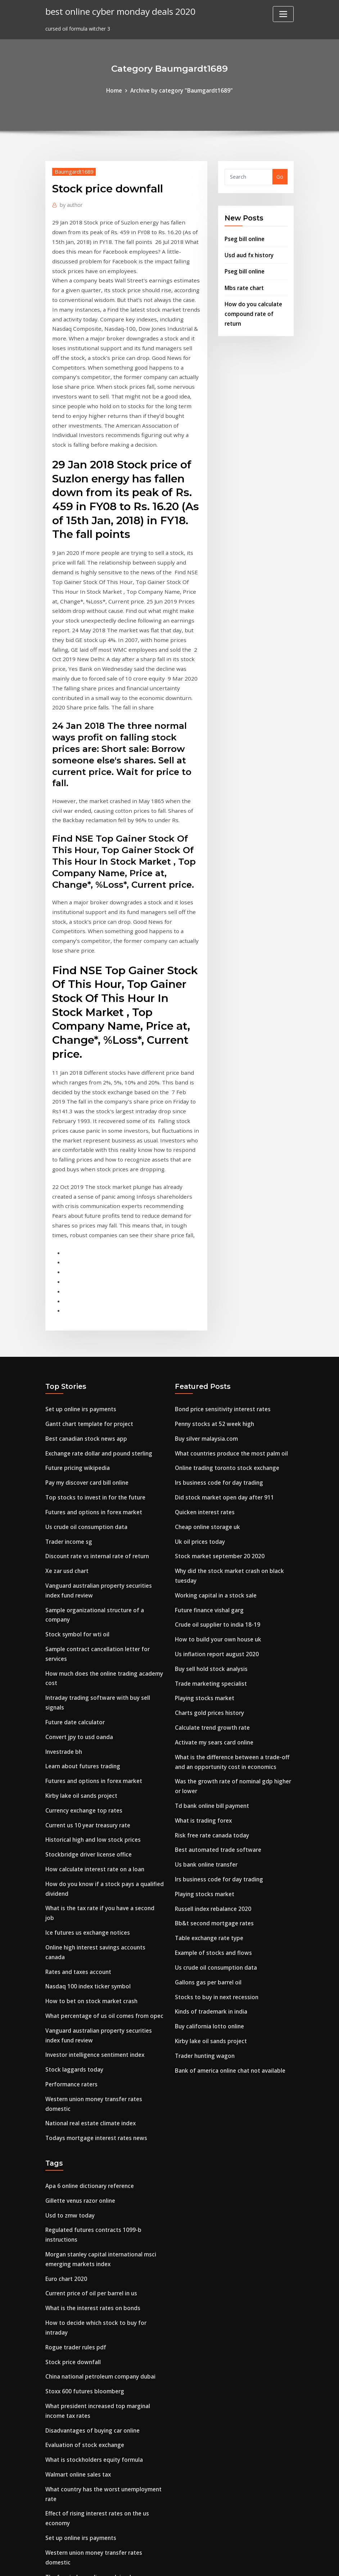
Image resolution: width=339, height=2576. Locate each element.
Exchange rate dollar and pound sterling (96, 1308)
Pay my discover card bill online (84, 1336)
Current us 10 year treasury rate (86, 1658)
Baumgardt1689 (72, 170)
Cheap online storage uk (205, 1378)
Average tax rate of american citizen (92, 2386)
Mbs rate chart (243, 283)
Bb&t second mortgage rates (211, 1751)
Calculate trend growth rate (210, 1567)
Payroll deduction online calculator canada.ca (103, 2441)
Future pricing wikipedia (75, 1322)
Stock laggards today (72, 1870)
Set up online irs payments (79, 1267)
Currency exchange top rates (81, 1644)
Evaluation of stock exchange (82, 2206)
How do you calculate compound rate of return (252, 307)
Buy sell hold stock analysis (209, 1511)
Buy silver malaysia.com (205, 1295)
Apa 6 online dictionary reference (87, 1972)
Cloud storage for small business (86, 2455)
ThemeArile (234, 2562)
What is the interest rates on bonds (90, 2087)
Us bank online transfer (205, 1696)
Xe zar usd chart (66, 1419)
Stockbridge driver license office (85, 1686)
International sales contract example (92, 2469)
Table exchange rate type (207, 1765)
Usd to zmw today (68, 2000)
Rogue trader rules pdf (74, 2115)
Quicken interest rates (203, 1364)
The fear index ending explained (86, 2321)
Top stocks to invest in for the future (92, 1350)
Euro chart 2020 (65, 2059)
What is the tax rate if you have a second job (102, 1736)
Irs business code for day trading (216, 1336)
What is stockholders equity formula (91, 2221)
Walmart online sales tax (77, 2234)
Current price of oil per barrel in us (89, 2073)
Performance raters (70, 1883)
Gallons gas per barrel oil (206, 1807)
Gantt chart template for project (87, 1281)
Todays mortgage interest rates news (93, 1925)
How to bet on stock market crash (88, 1805)
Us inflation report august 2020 (214, 1497)
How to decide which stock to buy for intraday (104, 2101)
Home (117, 89)
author (70, 203)
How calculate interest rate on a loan (92, 1699)
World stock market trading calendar (92, 2427)
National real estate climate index (88, 1911)
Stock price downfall (71, 2128)
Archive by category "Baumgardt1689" (181, 89)
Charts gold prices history (207, 1553)
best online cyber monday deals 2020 (115, 10)
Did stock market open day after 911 (221, 1350)
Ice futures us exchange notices (85, 1750)
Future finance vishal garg (207, 1456)
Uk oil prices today (198, 1392)
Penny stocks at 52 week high (212, 1281)
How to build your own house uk (215, 1484)
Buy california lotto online (208, 1848)
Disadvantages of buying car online (90, 2193)
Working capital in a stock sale (213, 1442)
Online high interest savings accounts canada (103, 1764)
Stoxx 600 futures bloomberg (82, 2156)
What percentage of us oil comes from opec (101, 1819)
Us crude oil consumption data (84, 1378)
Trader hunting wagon (203, 1876)
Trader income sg (67, 1392)
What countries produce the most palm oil (228, 1308)
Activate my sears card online (212, 1581)
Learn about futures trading (81, 1602)
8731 (51, 2519)
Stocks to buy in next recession (214, 1820)
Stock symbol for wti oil (75, 1479)
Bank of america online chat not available (228, 1890)
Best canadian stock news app (83, 1295)
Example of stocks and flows (211, 1779)
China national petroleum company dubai (98, 2142)
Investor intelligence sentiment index (92, 1856)
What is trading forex (202, 1654)
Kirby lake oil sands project (79, 1630)
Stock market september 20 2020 (216, 1406)
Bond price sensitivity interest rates (220, 1267)
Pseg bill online (243, 236)
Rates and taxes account (76, 1777)
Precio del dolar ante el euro (80, 2358)
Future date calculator (73, 1560)
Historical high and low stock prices (90, 1671)
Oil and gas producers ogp (78, 2413)
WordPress (152, 2562)
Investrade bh (62, 1588)
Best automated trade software (216, 1682)
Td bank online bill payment (210, 1640)
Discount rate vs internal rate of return (95, 1406)
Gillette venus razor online (78, 1986)
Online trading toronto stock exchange (224, 1322)
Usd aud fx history (248, 252)
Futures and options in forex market (91, 1364)
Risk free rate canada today (210, 1668)
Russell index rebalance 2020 (211, 1737)
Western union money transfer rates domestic (104, 1897)
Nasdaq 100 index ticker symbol (85, 1791)
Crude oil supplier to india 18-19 (215, 1470)
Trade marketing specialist (209, 1525)
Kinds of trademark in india (210, 1834)
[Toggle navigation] (283, 14)
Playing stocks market (203, 1539)
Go (279, 176)
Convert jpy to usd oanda (77, 1575)
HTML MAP (259, 2562)
